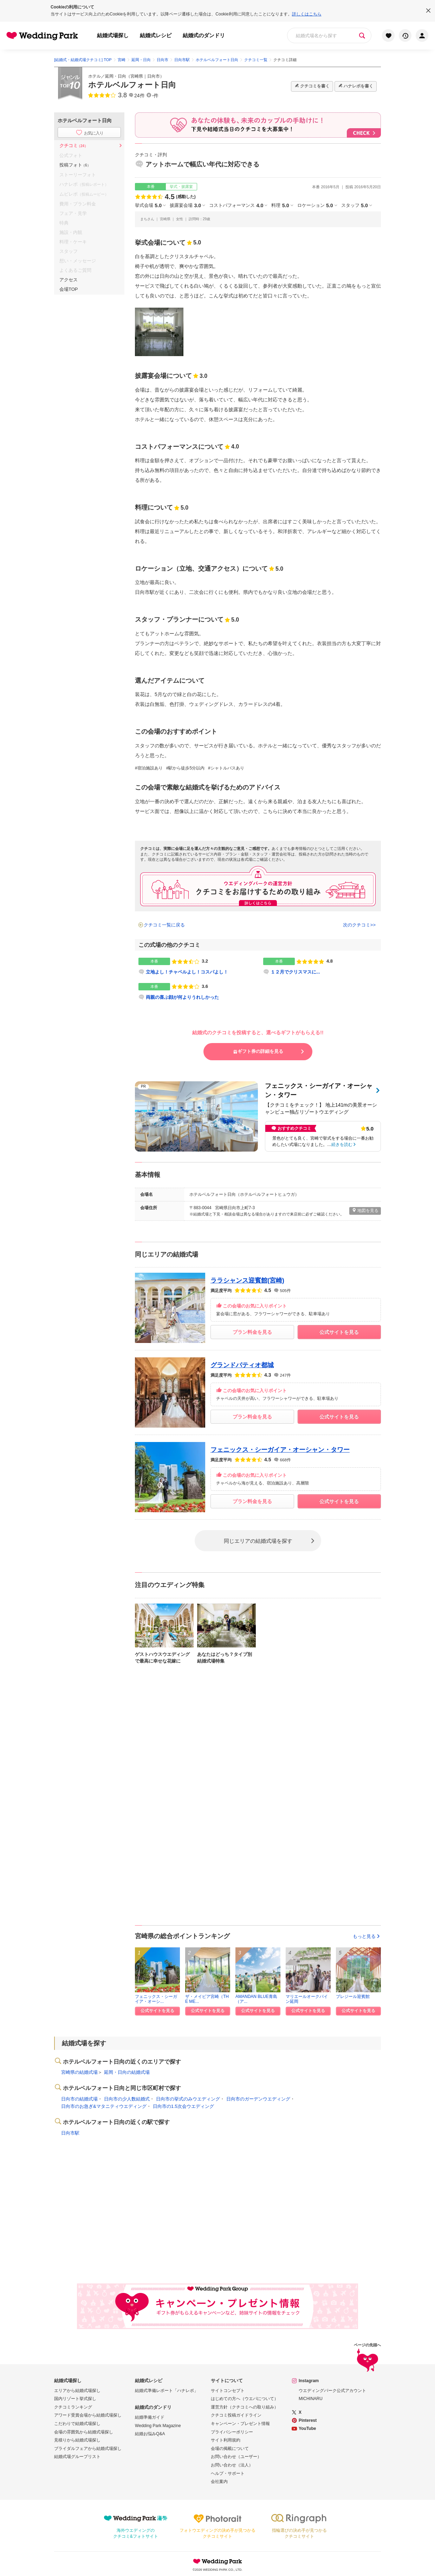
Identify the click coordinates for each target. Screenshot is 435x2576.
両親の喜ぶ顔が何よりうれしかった (182, 997)
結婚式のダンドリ (204, 35)
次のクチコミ (356, 925)
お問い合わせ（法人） (232, 2465)
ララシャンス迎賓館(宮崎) (247, 1280)
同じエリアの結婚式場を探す (258, 1540)
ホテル (94, 76)
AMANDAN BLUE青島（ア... (256, 1998)
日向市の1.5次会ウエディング (183, 2106)
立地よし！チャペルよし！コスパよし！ (187, 972)
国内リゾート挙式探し (75, 2398)
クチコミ (73, 145)
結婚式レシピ (155, 35)
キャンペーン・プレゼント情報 (240, 2423)
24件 (139, 95)
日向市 (153, 76)
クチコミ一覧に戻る (164, 925)
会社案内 (219, 2481)
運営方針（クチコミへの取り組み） (244, 2407)
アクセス (68, 279)
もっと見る (367, 1936)
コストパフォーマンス (236, 205)
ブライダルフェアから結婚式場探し (88, 2448)
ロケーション (315, 205)
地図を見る (365, 1210)
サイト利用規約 (225, 2440)
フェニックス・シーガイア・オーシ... (156, 1998)
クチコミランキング (73, 2407)
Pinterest (308, 2420)
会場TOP (68, 289)
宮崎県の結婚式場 (79, 2072)
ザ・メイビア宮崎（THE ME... (207, 1998)
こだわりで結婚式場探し (77, 2423)
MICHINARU (311, 2398)
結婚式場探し (113, 35)
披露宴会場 (185, 205)
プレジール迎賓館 (353, 1996)
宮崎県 (136, 76)
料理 (280, 205)
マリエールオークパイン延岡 (307, 1998)
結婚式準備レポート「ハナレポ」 (166, 2390)
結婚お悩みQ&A (150, 2433)
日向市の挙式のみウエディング (188, 2099)
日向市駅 (70, 2133)
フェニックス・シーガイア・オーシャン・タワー (280, 1449)
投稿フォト (75, 165)
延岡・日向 (115, 76)
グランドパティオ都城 (242, 1365)
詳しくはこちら (307, 14)
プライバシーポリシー (232, 2432)
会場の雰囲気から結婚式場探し (83, 2432)
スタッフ (354, 205)
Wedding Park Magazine (158, 2425)
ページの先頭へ (367, 2358)
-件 (155, 95)
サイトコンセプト (228, 2390)
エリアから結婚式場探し (77, 2390)
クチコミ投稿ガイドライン (236, 2415)
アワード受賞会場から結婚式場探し (88, 2415)
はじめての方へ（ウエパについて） (244, 2398)
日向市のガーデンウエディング (258, 2099)
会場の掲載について (230, 2448)
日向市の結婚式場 (79, 2099)
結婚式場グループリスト (77, 2456)
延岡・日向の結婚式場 (127, 2072)
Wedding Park (217, 2561)
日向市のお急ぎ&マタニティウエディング (104, 2106)
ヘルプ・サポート (228, 2473)
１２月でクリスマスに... (295, 972)
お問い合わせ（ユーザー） (236, 2456)
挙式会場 (148, 205)
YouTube (307, 2428)
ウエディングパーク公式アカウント (332, 2390)
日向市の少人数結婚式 (127, 2099)
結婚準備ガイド (149, 2417)
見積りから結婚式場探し (77, 2440)
